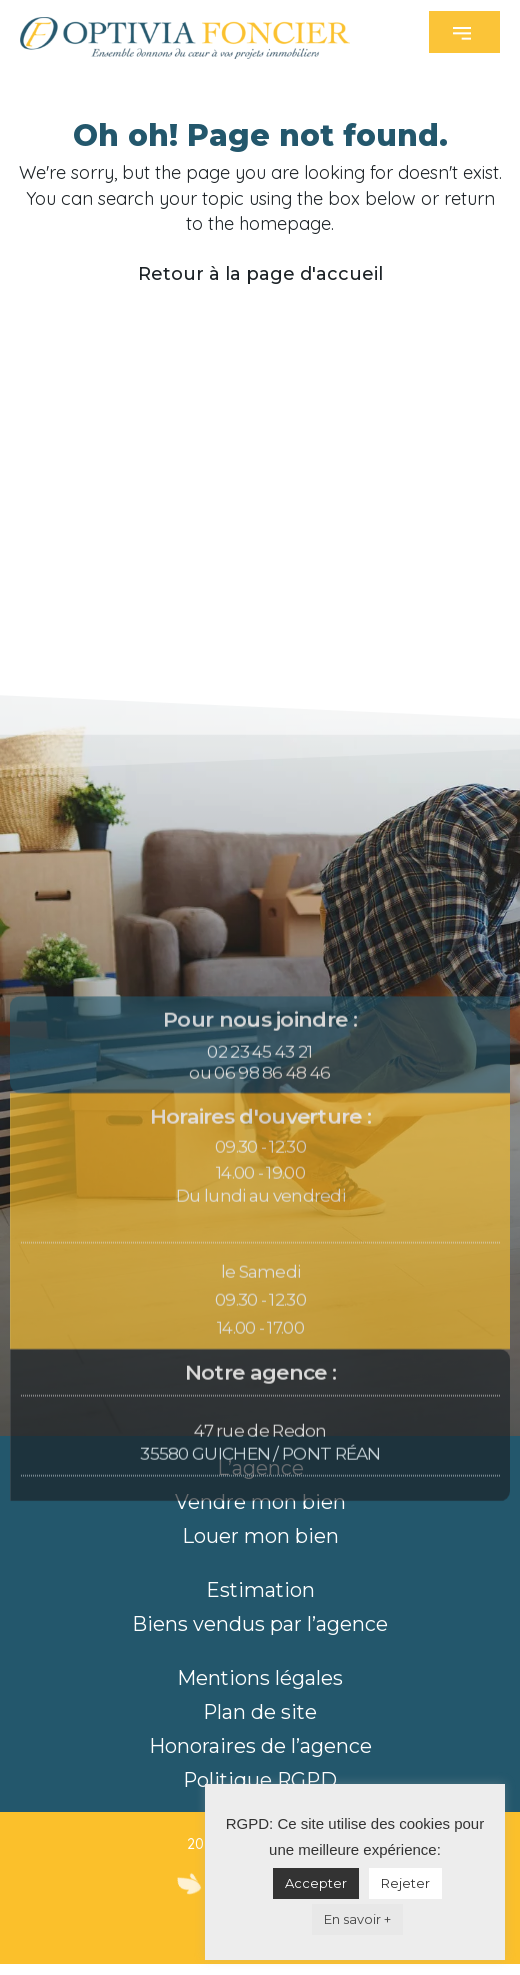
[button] (464, 32)
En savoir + (357, 1919)
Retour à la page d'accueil (260, 274)
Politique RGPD (260, 1780)
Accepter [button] (316, 1883)
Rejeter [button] (405, 1883)
